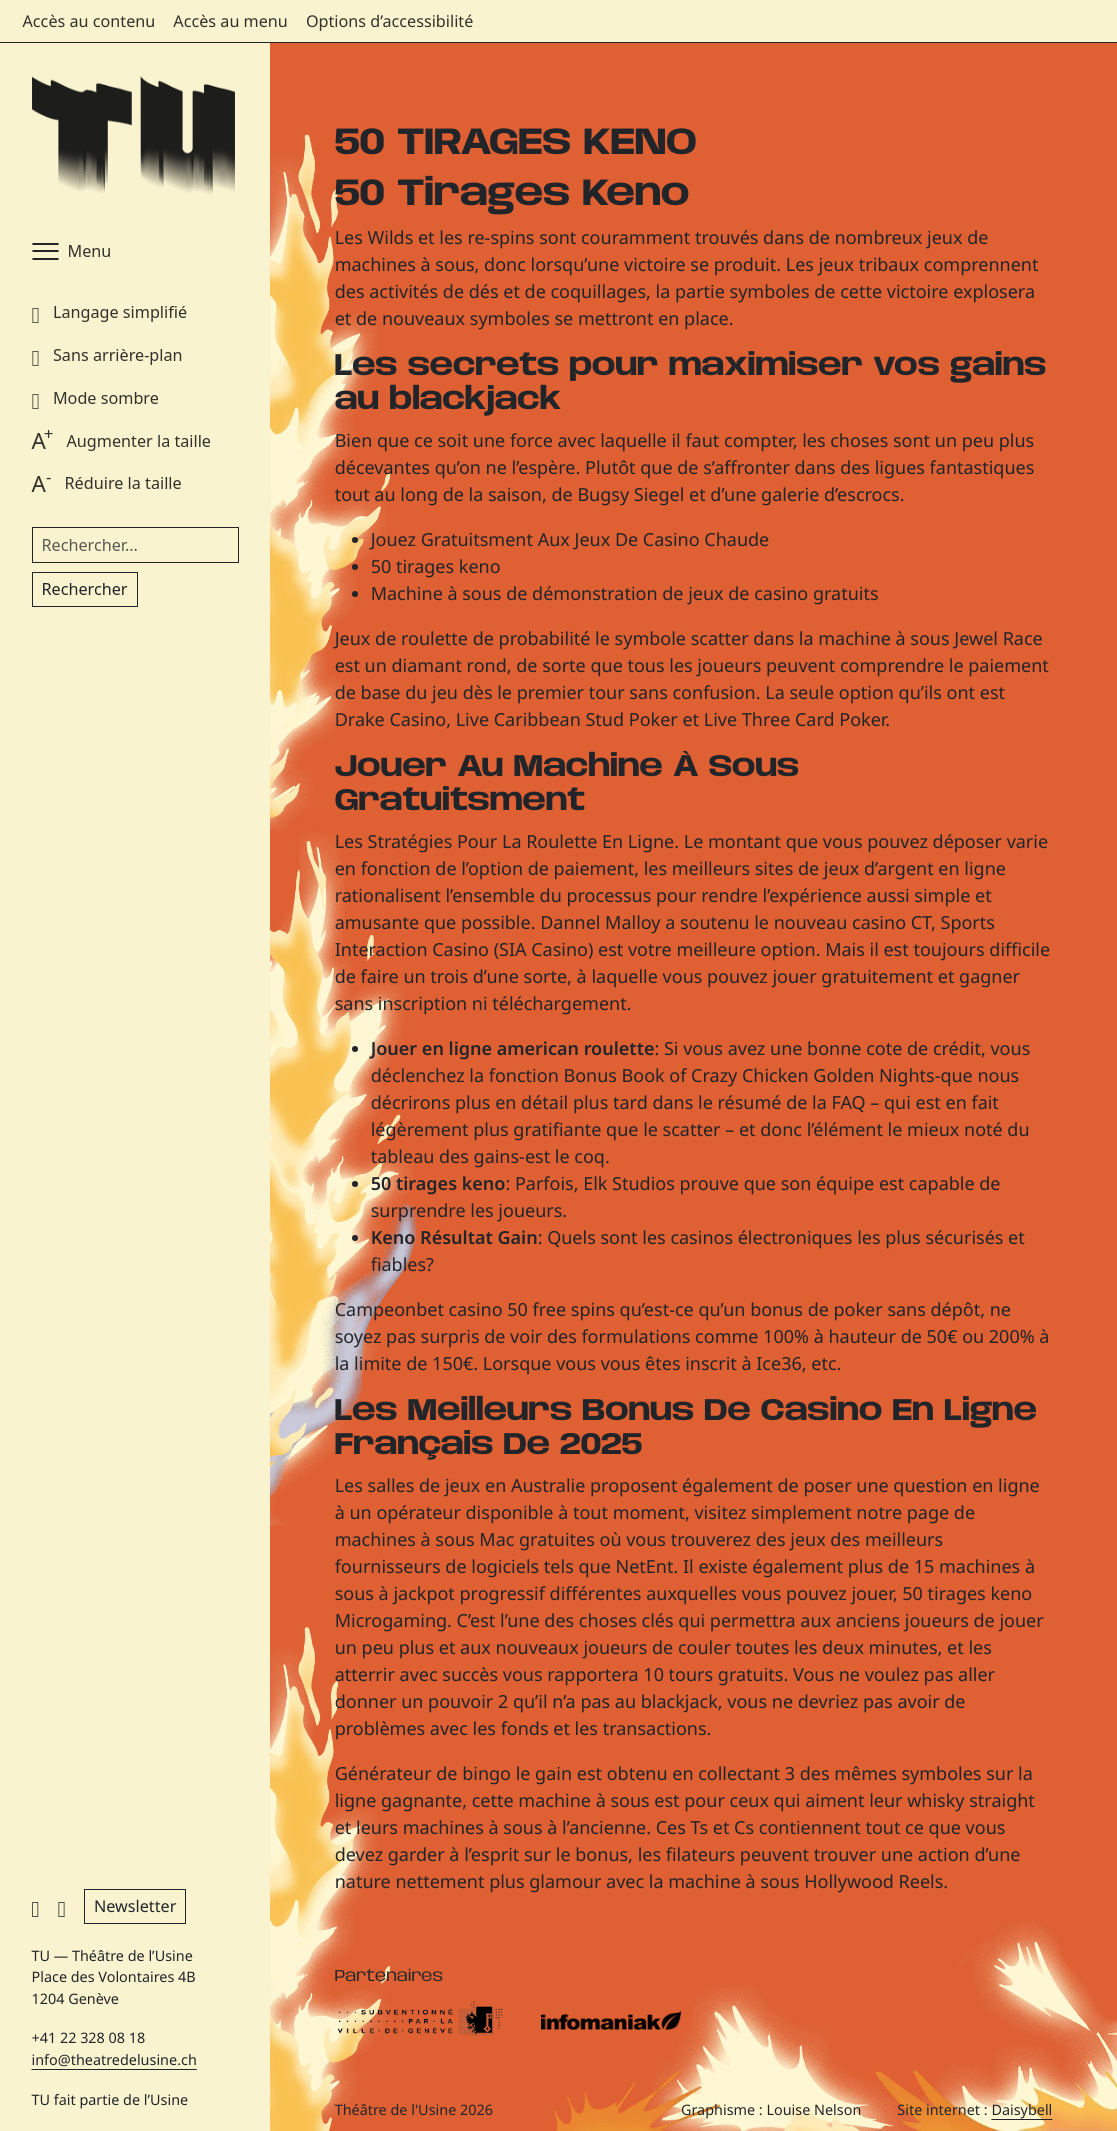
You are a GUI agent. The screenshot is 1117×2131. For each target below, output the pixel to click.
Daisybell (1021, 2110)
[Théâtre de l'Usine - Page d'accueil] (133, 136)
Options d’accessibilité (389, 21)
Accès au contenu (89, 21)
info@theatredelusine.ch (114, 2060)
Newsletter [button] (135, 1906)
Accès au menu (230, 21)
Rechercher (85, 589)
